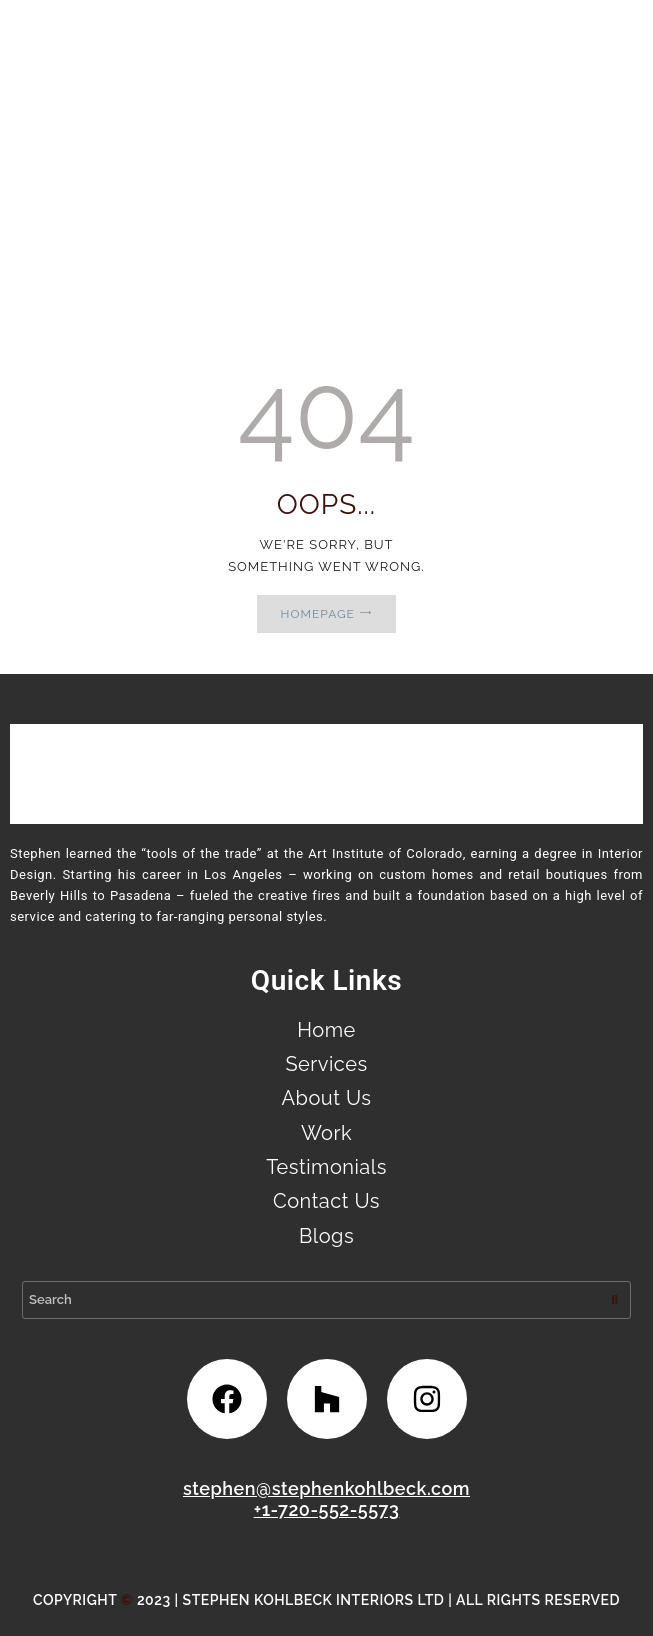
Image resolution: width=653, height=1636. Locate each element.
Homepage (318, 614)
